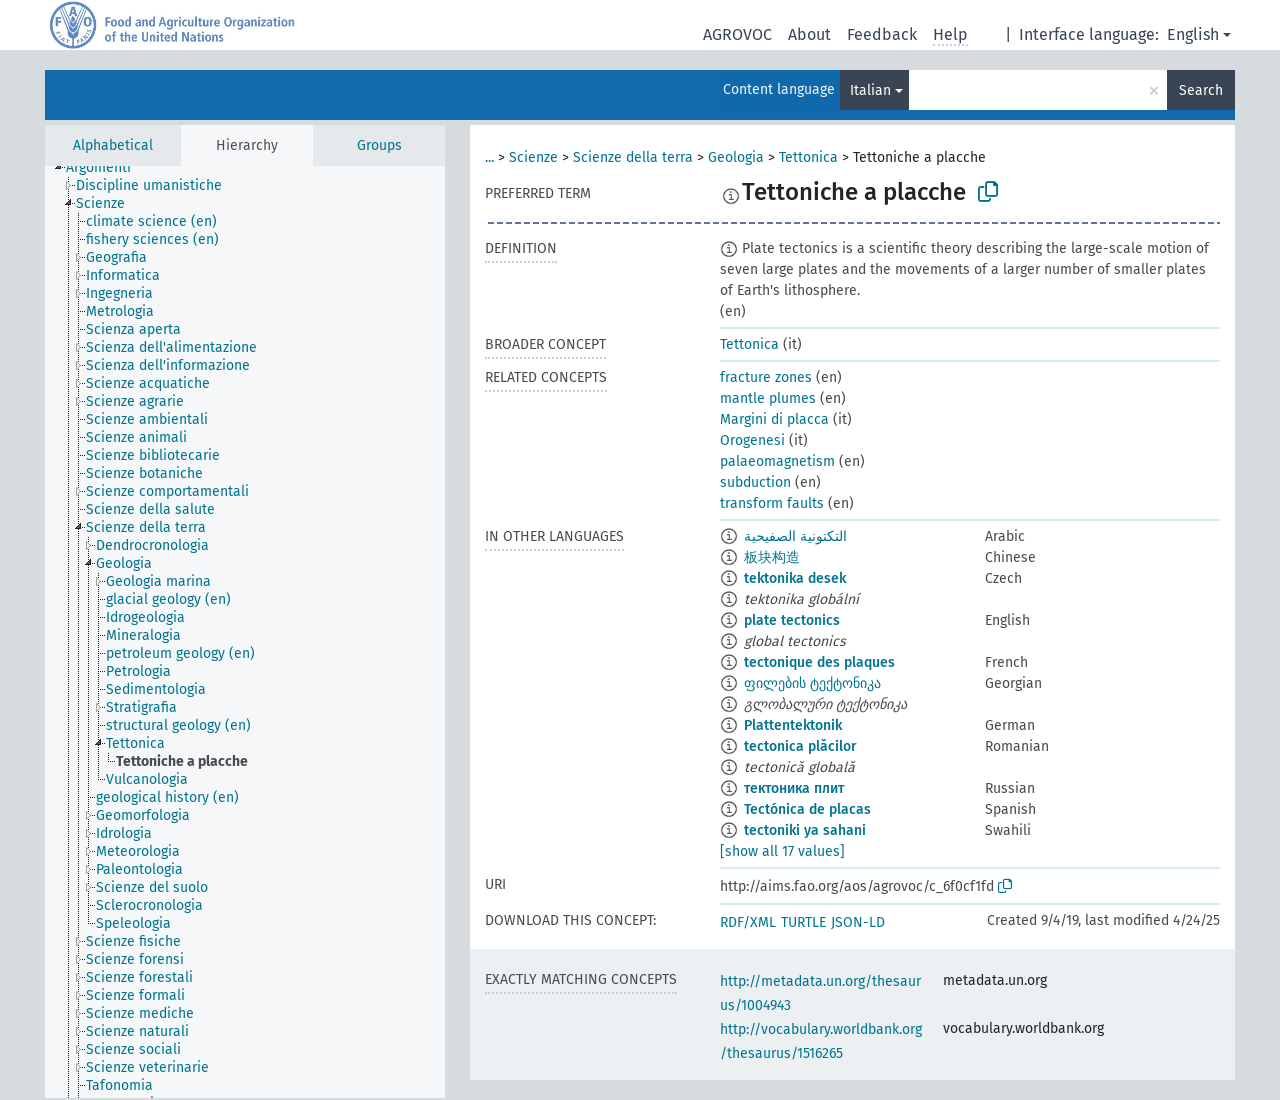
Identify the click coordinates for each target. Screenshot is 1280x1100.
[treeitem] (107, 168)
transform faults (772, 503)
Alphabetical (113, 145)
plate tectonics (792, 620)
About (809, 34)
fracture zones (766, 377)
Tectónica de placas (807, 809)
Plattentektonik (793, 725)
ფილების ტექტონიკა (812, 683)
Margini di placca (774, 419)
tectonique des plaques (819, 662)
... (489, 157)
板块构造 (772, 557)
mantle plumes (768, 398)
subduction (755, 482)
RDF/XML (748, 922)
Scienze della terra (633, 157)
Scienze (533, 157)
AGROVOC (737, 34)
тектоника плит (794, 788)
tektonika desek (795, 578)
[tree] (245, 632)
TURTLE (803, 922)
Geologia (736, 157)
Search (1201, 90)
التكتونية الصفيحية (795, 536)
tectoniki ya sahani (805, 830)
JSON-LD (858, 922)
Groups (379, 145)
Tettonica (808, 157)
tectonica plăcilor (800, 746)
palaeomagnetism (777, 461)
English (1193, 34)
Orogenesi (752, 440)
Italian (870, 90)
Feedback (882, 34)
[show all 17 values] (782, 851)
